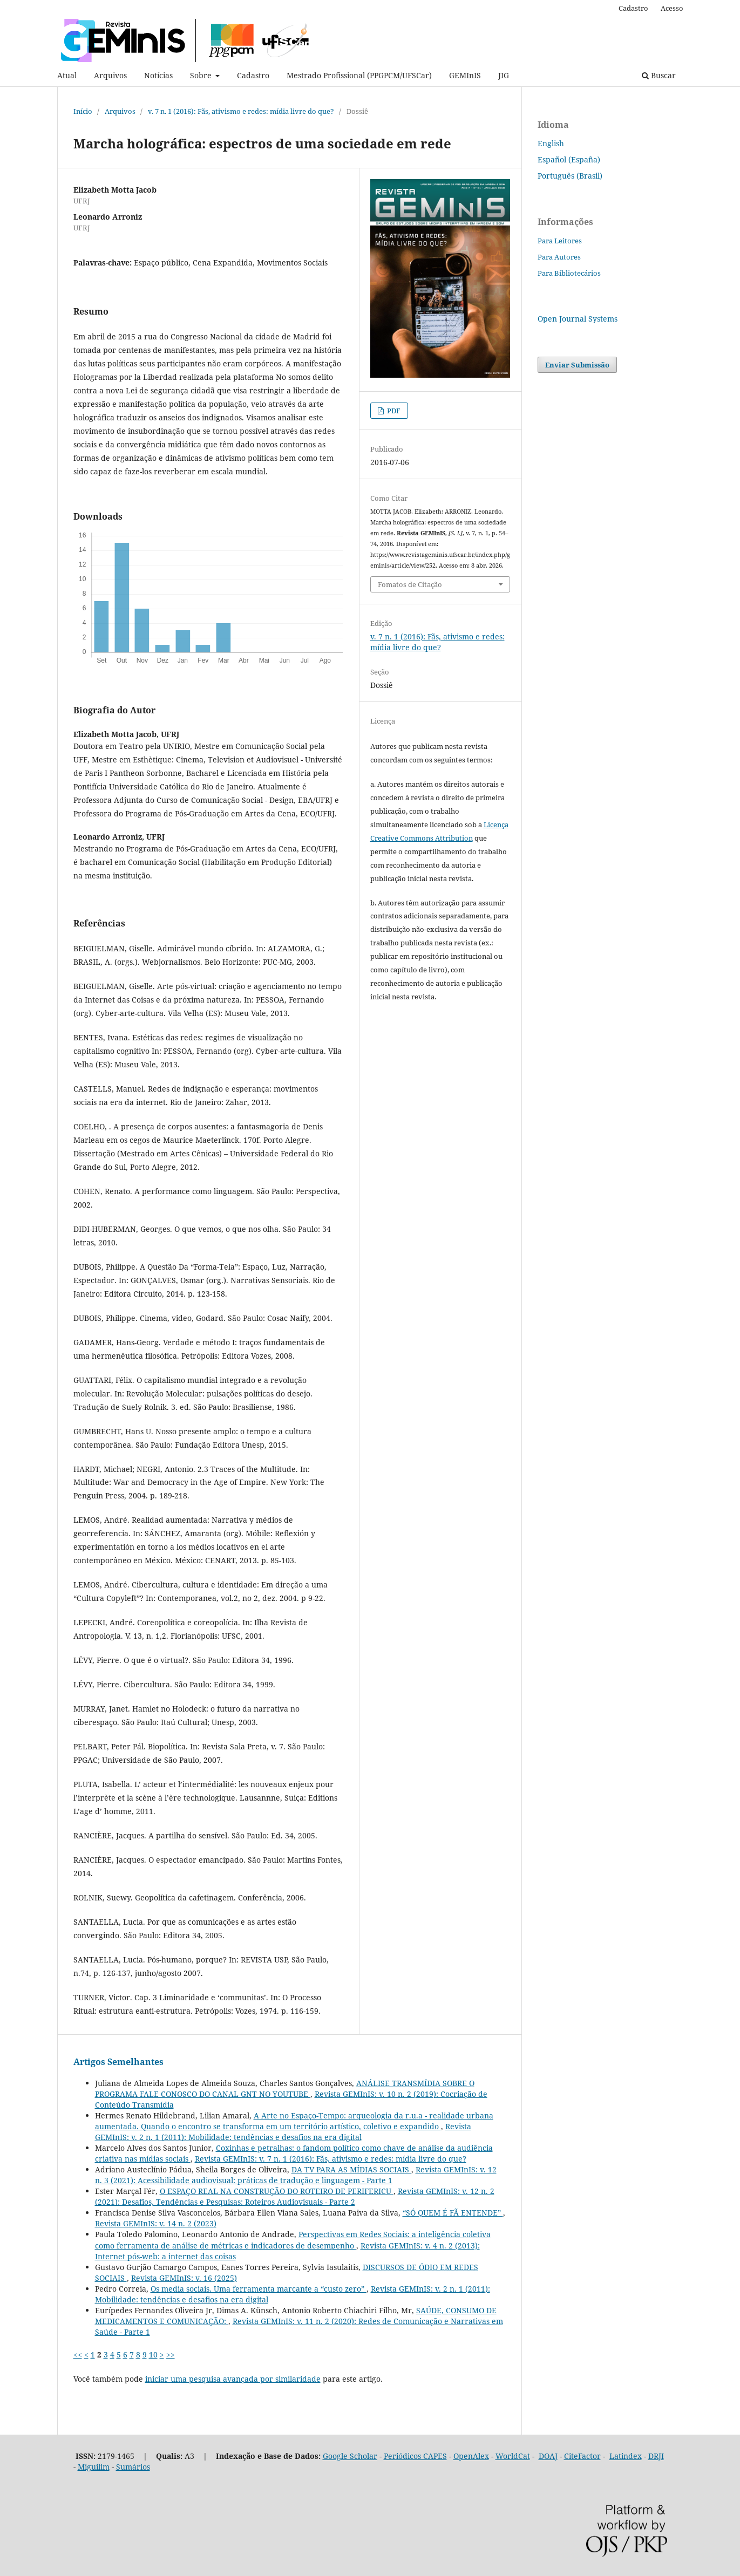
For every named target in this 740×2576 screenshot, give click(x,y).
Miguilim (94, 2467)
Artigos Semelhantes (118, 2062)
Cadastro (253, 75)
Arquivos (110, 75)
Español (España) (569, 159)
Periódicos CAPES (415, 2456)
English (551, 143)
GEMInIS (465, 75)
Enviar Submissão (577, 365)
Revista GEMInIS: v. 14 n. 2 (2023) (155, 2223)
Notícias (158, 75)
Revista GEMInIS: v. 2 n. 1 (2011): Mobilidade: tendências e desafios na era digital (283, 2131)
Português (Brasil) (570, 176)
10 (153, 2354)
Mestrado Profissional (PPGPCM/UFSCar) (359, 75)
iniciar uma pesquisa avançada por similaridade (233, 2379)
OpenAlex (471, 2456)
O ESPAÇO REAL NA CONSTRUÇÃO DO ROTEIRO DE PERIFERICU (276, 2191)
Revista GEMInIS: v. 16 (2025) (184, 2278)
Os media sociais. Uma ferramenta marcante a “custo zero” (258, 2289)
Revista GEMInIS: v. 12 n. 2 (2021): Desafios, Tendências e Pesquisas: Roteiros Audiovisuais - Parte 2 (294, 2196)
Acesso (672, 8)
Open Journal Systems (577, 319)
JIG (503, 75)
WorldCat (512, 2456)
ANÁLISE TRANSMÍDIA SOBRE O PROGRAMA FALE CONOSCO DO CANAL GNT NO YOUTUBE (284, 2088)
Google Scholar (350, 2456)
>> (170, 2354)
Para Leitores (560, 241)
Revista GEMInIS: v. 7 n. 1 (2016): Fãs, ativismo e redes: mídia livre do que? (330, 2159)
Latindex (625, 2456)
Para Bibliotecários (569, 273)
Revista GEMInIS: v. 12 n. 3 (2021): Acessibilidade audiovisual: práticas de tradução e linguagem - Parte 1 (296, 2174)
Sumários (133, 2467)
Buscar (659, 75)
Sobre (202, 75)
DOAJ (548, 2456)
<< (77, 2354)
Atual (67, 75)
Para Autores (559, 257)
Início (82, 111)
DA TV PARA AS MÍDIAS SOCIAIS (351, 2169)
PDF (392, 410)
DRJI (656, 2456)
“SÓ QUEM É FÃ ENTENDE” (453, 2212)
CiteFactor (582, 2456)
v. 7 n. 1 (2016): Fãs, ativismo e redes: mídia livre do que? (241, 111)
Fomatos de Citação (410, 584)
